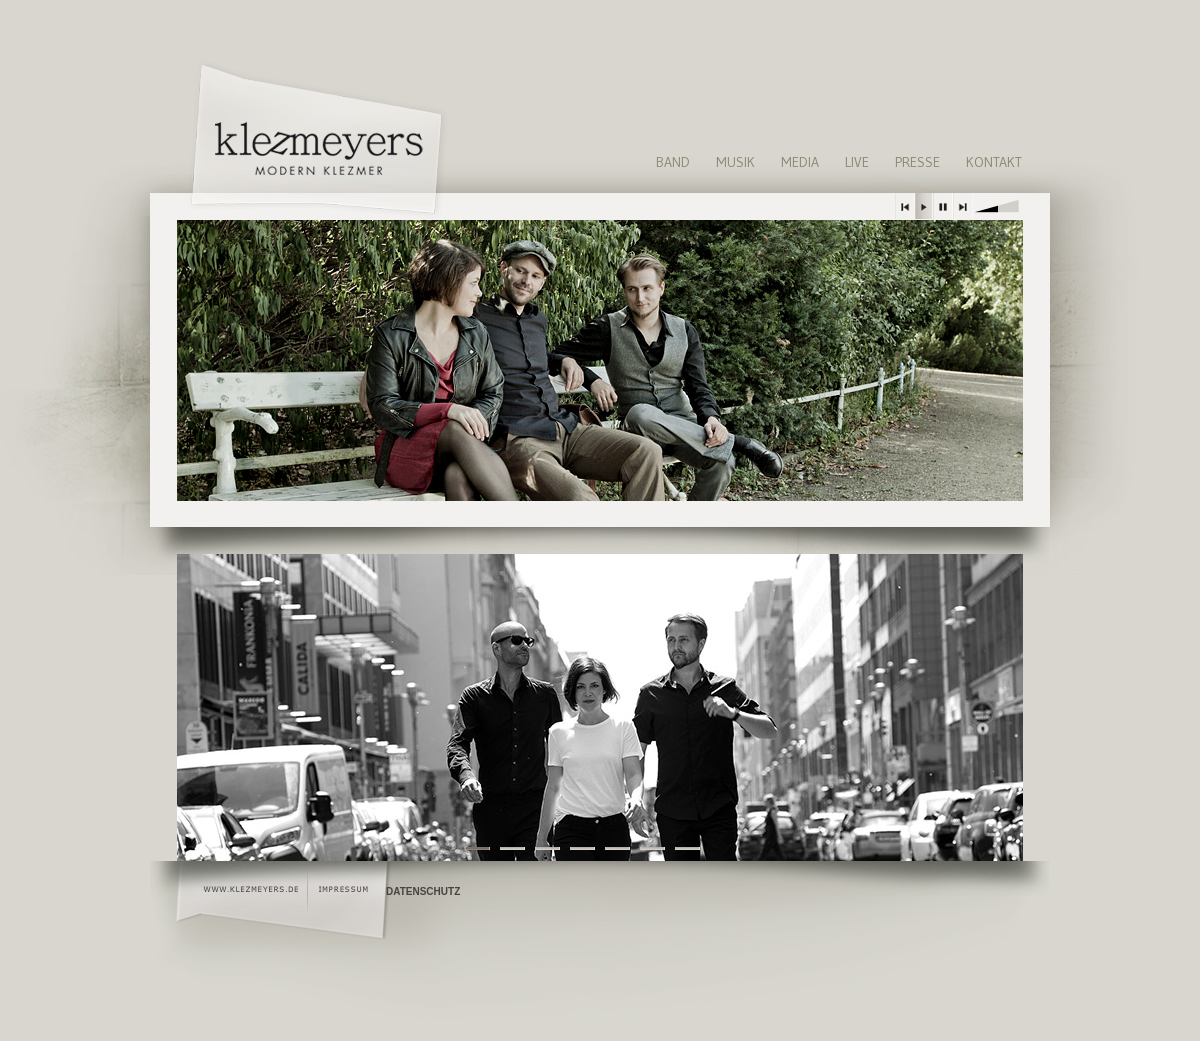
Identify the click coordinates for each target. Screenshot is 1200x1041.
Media (800, 162)
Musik (735, 162)
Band (673, 162)
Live (857, 162)
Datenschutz (423, 891)
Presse (917, 162)
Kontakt (994, 162)
